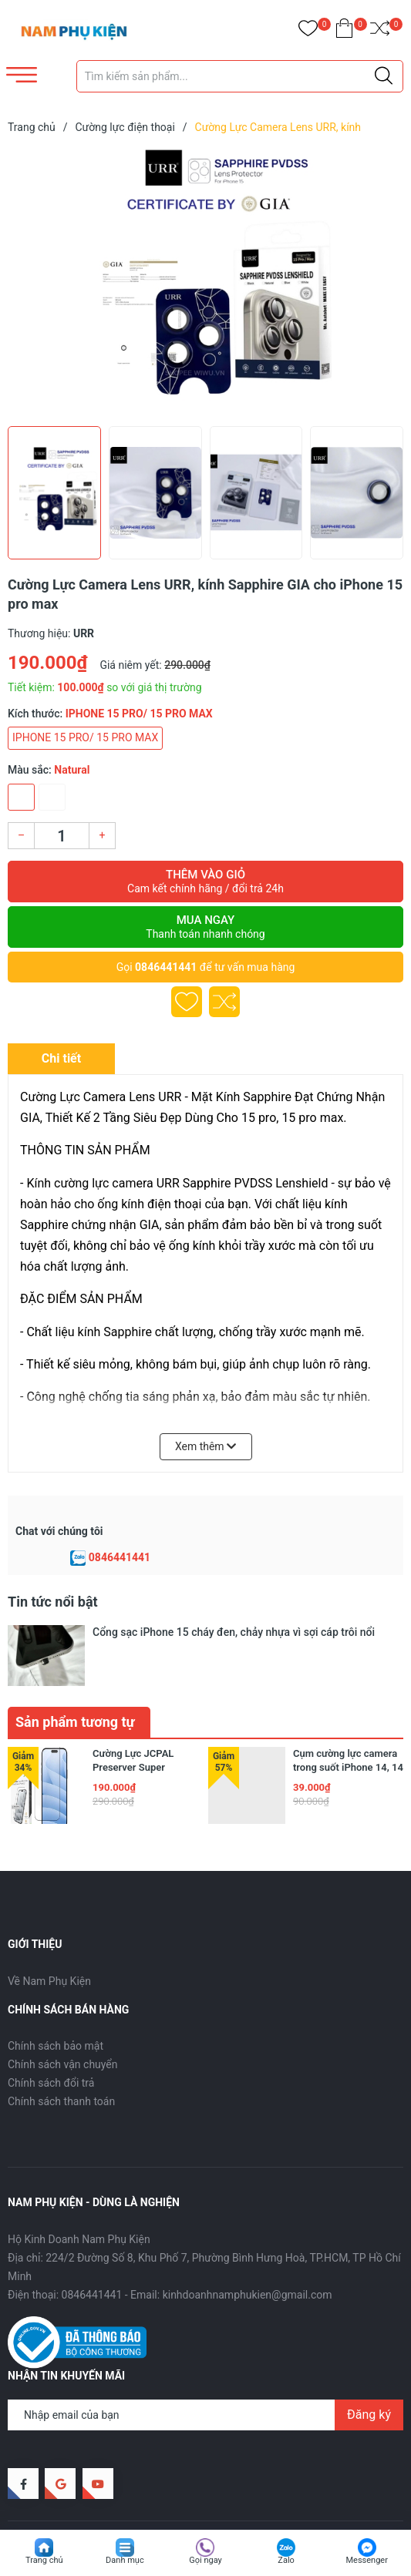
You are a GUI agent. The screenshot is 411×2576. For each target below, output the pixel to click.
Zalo (286, 2560)
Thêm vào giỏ (205, 881)
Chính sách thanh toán (61, 2055)
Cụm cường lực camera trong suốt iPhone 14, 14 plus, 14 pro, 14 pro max (348, 1720)
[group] (205, 283)
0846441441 (166, 967)
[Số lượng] (62, 835)
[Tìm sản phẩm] (240, 76)
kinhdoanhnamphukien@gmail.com (247, 2248)
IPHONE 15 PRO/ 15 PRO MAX (85, 737)
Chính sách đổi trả (51, 2036)
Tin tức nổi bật (53, 1602)
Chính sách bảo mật (55, 1999)
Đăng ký (369, 2367)
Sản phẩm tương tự (75, 1675)
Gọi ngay (205, 2560)
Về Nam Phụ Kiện (49, 1934)
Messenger (366, 2560)
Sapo (235, 2494)
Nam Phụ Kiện (128, 2494)
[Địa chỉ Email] (205, 2368)
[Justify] (383, 76)
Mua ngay (205, 927)
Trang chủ (44, 2560)
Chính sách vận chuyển (63, 2018)
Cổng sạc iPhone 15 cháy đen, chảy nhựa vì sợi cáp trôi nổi (234, 1632)
